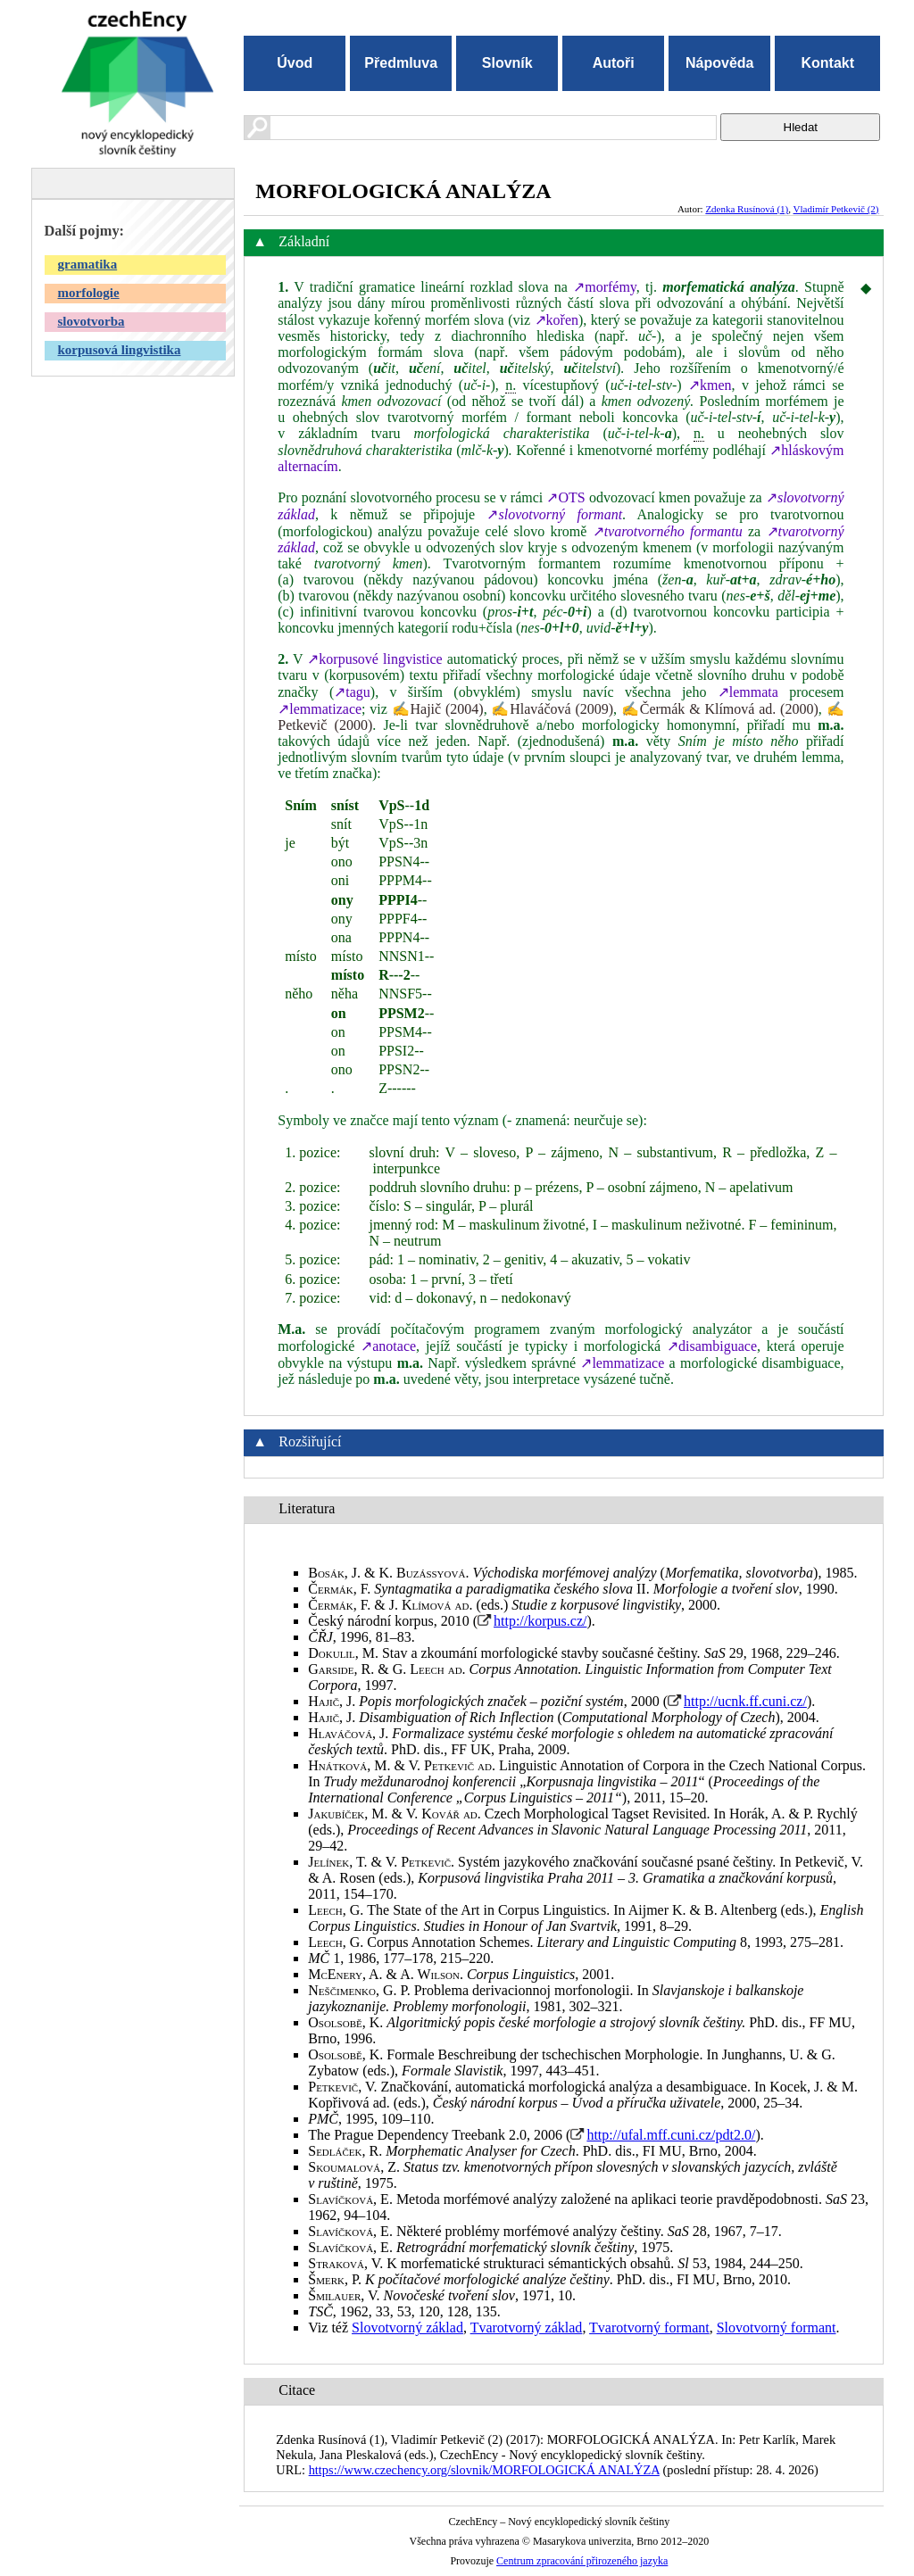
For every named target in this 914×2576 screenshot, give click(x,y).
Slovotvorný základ (407, 2327)
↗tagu (352, 692)
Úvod (294, 62)
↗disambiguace (712, 1346)
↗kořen (556, 319)
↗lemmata (748, 692)
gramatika (88, 264)
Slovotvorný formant (776, 2327)
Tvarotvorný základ (526, 2327)
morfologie (89, 293)
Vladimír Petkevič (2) (836, 208)
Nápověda (719, 62)
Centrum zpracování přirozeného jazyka (582, 2561)
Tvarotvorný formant (649, 2327)
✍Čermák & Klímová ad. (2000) (719, 708)
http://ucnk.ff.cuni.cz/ (745, 1701)
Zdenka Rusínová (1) (746, 208)
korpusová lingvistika (119, 350)
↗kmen (710, 385)
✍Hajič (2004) (438, 708)
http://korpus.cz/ (540, 1620)
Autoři (614, 62)
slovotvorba (91, 321)
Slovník (507, 62)
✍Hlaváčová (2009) (552, 708)
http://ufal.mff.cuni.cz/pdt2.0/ (670, 2134)
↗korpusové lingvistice (374, 659)
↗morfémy (604, 286)
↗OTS (565, 497)
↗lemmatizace (319, 708)
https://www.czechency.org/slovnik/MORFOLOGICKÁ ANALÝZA (484, 2470)
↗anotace (388, 1346)
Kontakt (827, 62)
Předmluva (400, 62)
